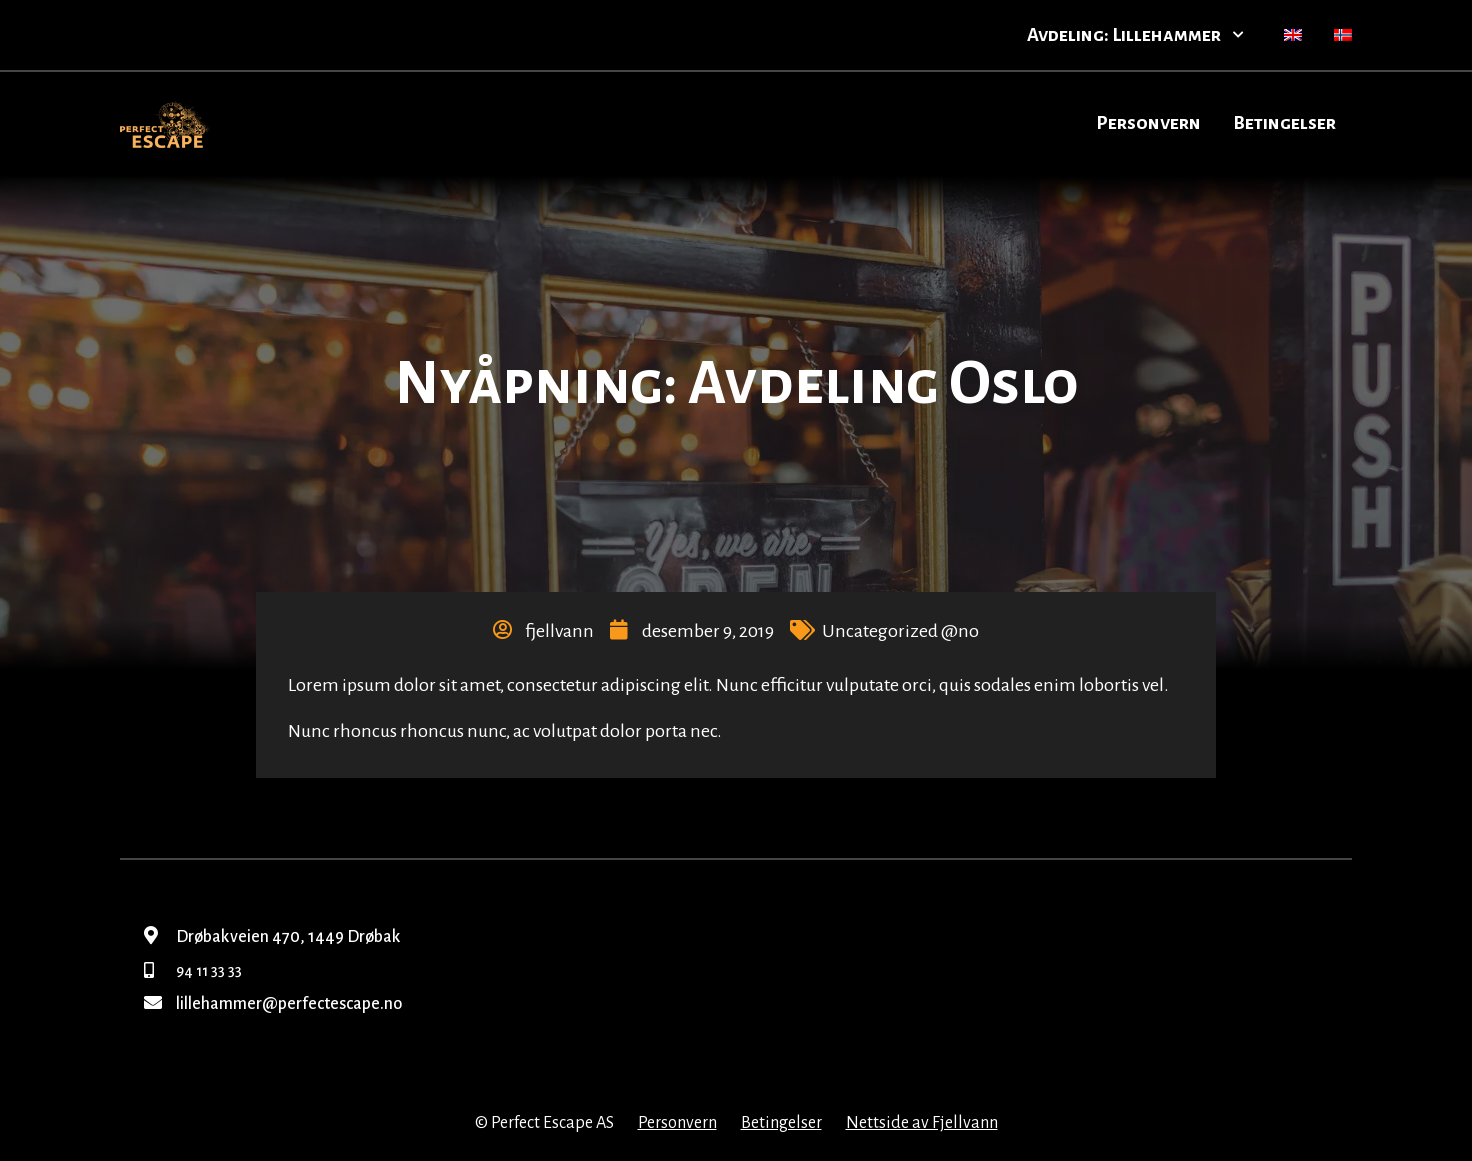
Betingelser (1284, 123)
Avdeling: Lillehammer (1135, 35)
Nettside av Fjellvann (922, 1123)
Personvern (1148, 123)
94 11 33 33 (193, 971)
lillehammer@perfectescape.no (273, 1004)
